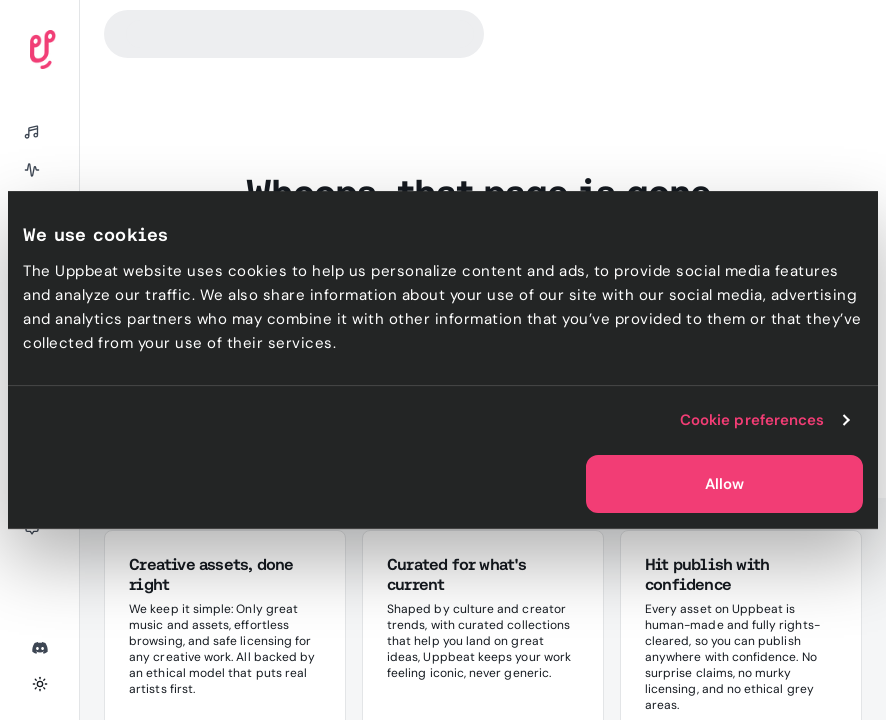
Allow (724, 484)
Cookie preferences (752, 420)
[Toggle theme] (40, 684)
